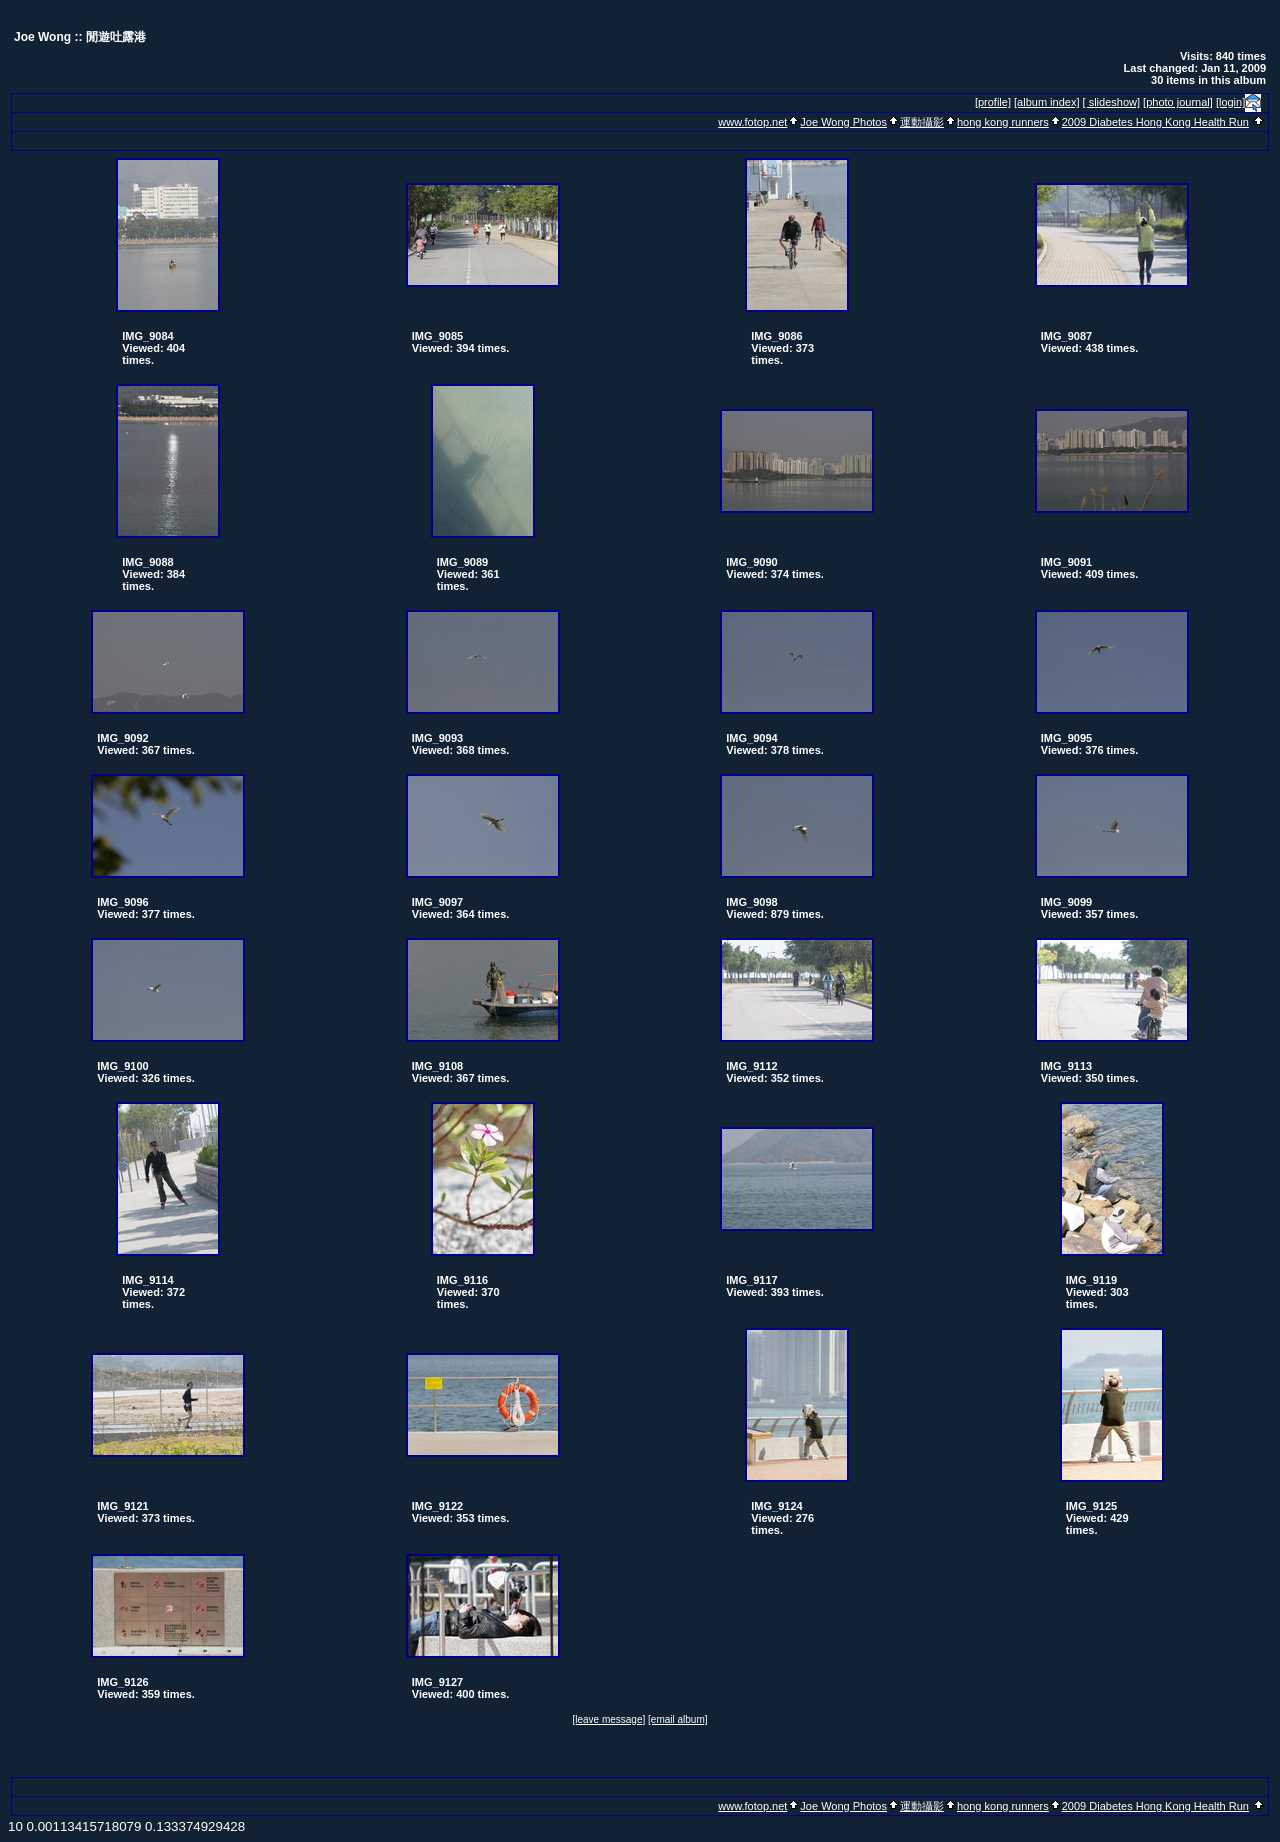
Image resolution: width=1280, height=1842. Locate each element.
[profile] (993, 102)
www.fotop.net (752, 122)
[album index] (1046, 102)
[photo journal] (1178, 102)
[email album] (677, 1719)
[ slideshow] (1111, 102)
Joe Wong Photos (843, 122)
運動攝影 (922, 122)
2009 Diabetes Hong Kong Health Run (1155, 122)
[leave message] (608, 1719)
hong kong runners (1003, 122)
